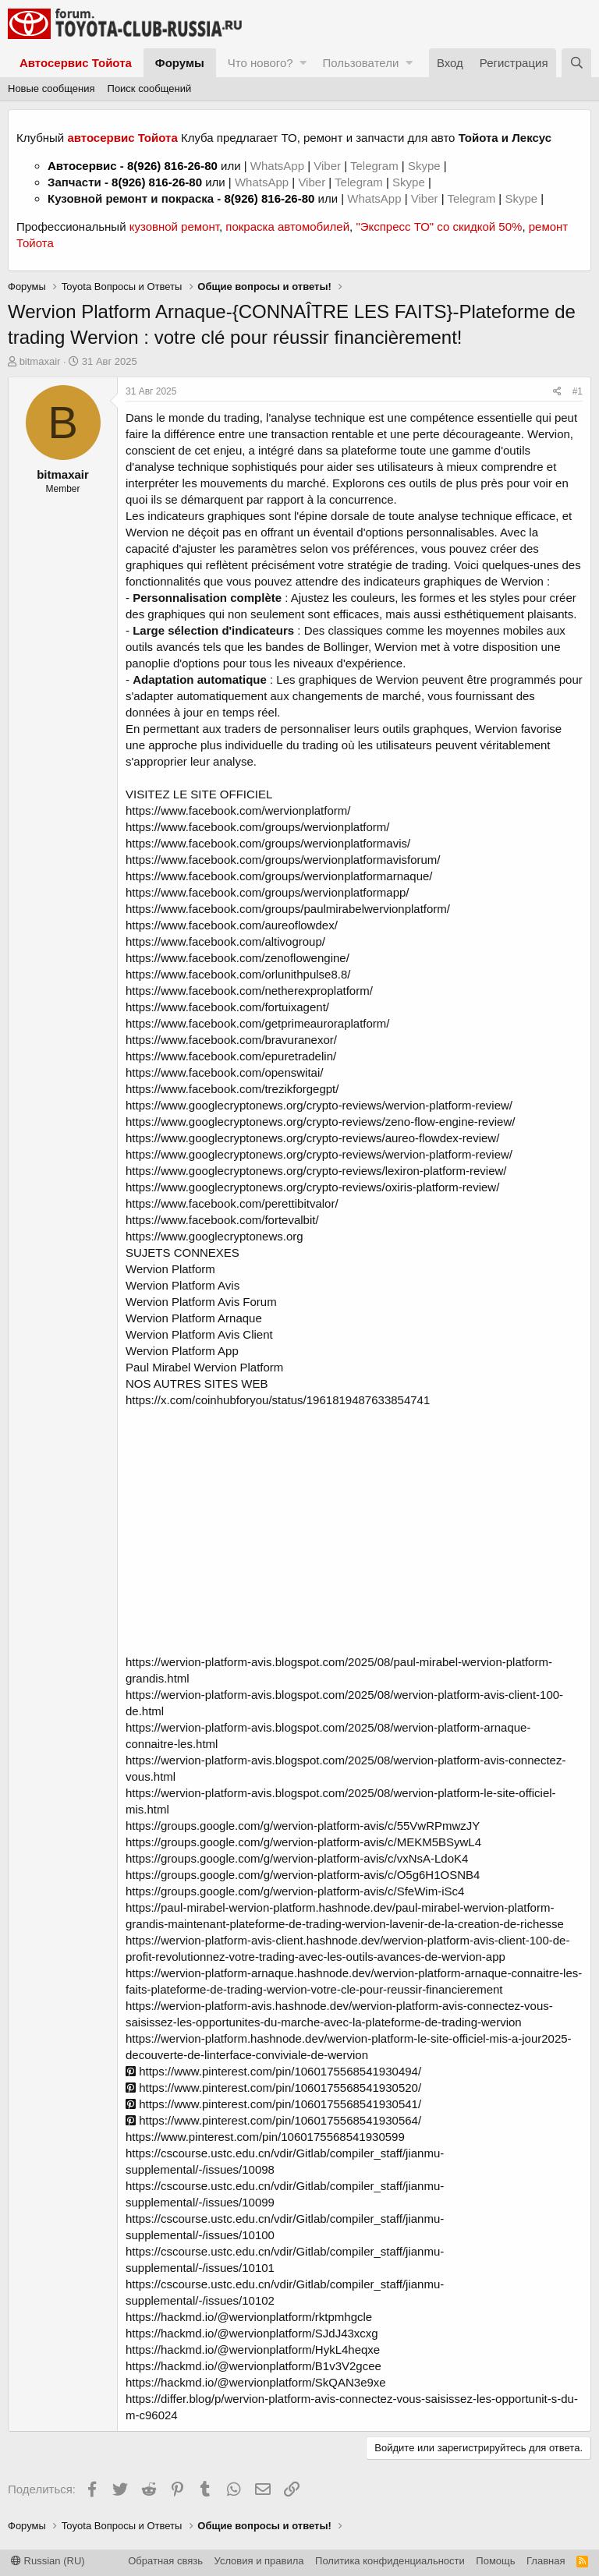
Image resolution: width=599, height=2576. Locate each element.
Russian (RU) (48, 2561)
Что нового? (260, 62)
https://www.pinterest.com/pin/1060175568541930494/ (273, 2071)
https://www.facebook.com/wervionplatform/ (238, 810)
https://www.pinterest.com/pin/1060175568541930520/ (273, 2087)
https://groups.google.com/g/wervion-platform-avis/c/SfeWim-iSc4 (295, 1891)
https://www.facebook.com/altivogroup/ (225, 941)
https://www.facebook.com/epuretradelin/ (231, 1056)
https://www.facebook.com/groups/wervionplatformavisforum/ (283, 859)
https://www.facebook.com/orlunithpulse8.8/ (238, 974)
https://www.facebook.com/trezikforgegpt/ (232, 1088)
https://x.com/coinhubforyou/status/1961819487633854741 (278, 1400)
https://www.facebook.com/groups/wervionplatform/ (257, 826)
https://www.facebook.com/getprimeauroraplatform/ (257, 1023)
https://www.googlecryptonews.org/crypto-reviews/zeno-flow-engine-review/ (320, 1121)
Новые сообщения (51, 88)
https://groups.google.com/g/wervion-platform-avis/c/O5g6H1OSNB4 (303, 1874)
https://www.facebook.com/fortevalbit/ (222, 1219)
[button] (303, 62)
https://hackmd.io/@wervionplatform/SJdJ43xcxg (252, 2333)
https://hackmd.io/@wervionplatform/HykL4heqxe (253, 2349)
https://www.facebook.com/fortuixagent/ (227, 1007)
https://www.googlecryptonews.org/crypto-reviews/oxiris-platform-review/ (312, 1187)
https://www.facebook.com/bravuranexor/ (231, 1039)
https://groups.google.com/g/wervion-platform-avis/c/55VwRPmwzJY (303, 1825)
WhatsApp (278, 165)
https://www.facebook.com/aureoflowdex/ (232, 925)
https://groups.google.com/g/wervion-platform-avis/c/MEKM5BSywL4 (303, 1842)
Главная (545, 2561)
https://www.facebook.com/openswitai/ (224, 1072)
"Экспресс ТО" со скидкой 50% (439, 226)
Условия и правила (259, 2561)
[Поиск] (576, 62)
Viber (327, 165)
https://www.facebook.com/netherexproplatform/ (249, 990)
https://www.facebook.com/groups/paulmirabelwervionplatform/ (288, 908)
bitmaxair (40, 361)
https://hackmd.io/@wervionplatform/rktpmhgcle (249, 2316)
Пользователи (360, 62)
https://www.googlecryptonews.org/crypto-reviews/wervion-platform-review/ (319, 1105)
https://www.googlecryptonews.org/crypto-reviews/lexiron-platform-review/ (316, 1170)
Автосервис (82, 165)
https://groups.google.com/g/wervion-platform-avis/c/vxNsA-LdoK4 (297, 1858)
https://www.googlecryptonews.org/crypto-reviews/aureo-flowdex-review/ (312, 1138)
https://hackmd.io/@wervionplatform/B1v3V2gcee (253, 2366)
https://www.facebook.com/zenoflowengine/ (237, 957)
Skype (426, 165)
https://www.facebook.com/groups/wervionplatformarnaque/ (279, 876)
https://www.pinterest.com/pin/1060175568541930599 (265, 2136)
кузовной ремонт (174, 226)
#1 (577, 391)
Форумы (179, 62)
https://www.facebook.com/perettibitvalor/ (232, 1203)
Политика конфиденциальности (390, 2561)
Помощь (495, 2561)
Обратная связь (165, 2561)
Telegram (376, 165)
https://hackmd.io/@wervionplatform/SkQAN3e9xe (256, 2382)
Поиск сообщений (150, 88)
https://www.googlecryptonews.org (214, 1236)
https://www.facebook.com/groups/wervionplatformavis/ (268, 843)
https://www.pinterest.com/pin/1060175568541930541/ (273, 2104)
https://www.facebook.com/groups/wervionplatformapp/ (267, 892)
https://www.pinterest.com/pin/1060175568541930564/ (273, 2120)
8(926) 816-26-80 (172, 165)
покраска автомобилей (287, 226)
